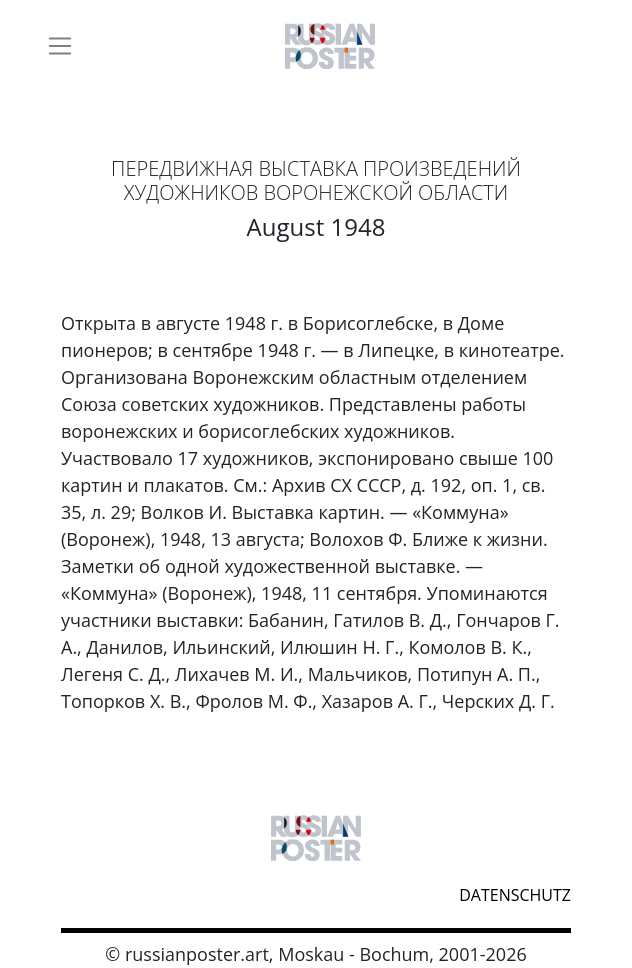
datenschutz (515, 895)
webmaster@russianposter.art (75, 892)
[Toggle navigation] (60, 46)
